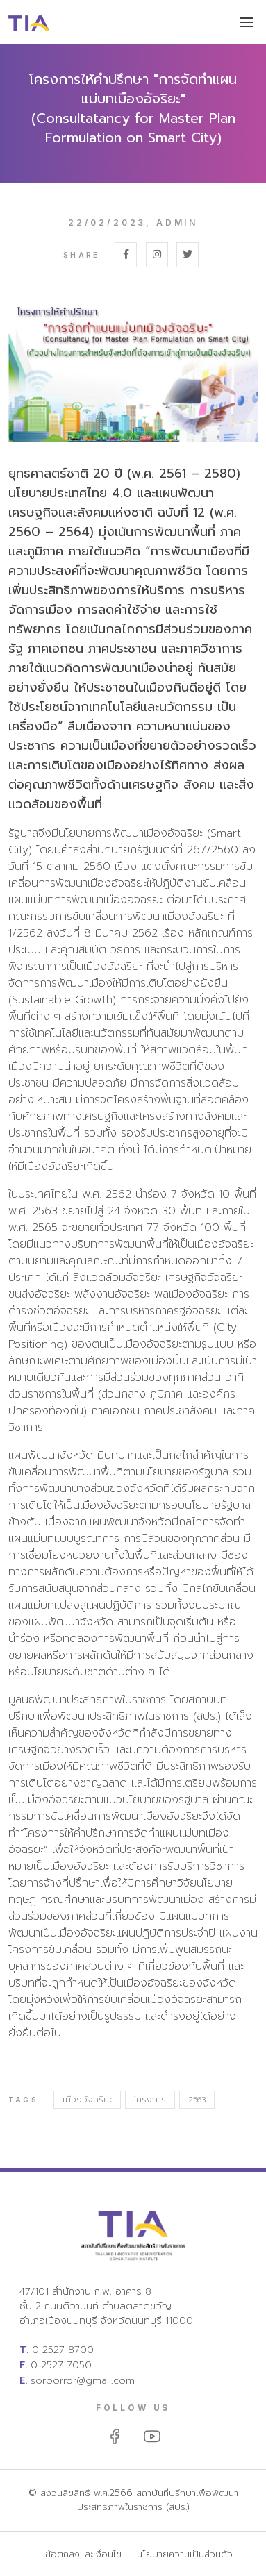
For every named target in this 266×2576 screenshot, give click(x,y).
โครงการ (150, 2099)
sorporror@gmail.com (83, 2380)
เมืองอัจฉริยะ (87, 2099)
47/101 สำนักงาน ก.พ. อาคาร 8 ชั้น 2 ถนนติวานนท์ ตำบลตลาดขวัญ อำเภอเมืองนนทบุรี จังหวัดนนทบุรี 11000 (106, 2306)
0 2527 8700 (63, 2350)
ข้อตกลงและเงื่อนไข (83, 2554)
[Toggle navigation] (246, 24)
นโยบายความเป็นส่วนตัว (185, 2554)
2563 (197, 2099)
